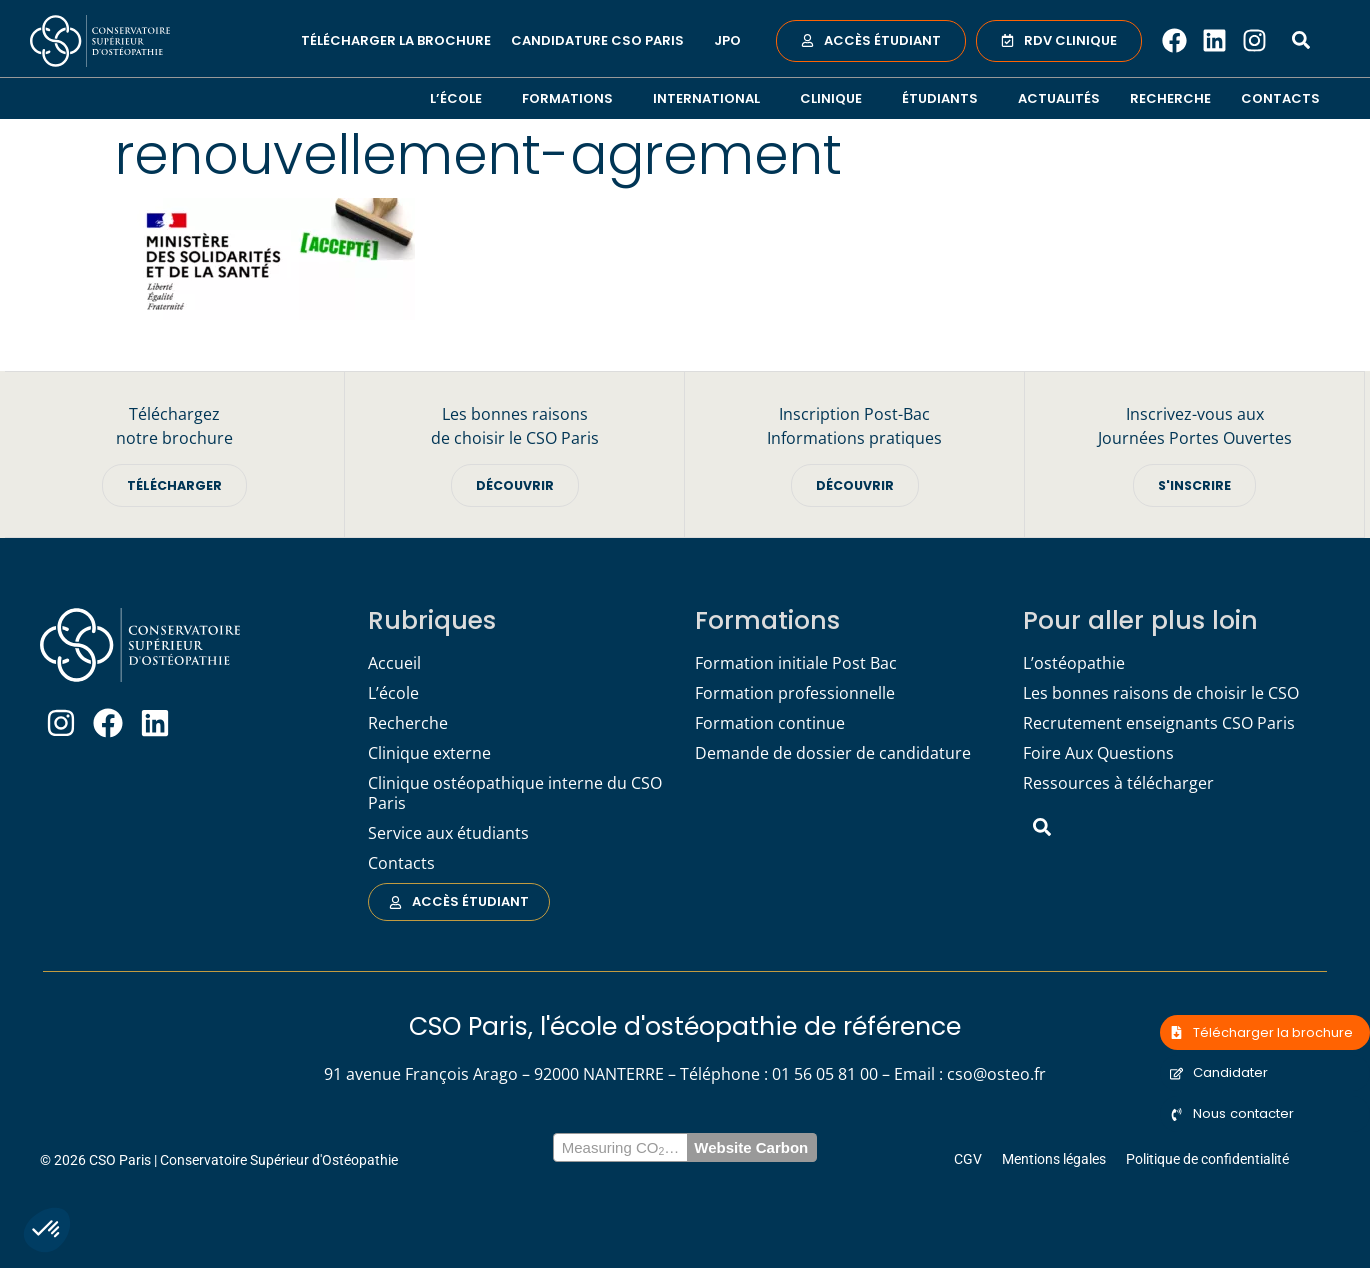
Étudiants (945, 98)
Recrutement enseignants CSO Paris (1159, 724)
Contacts (1280, 98)
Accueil (394, 664)
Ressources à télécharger (1118, 784)
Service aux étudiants (448, 834)
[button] (47, 1230)
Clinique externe (429, 754)
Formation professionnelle (795, 694)
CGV (968, 1160)
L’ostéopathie (1074, 664)
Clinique (836, 98)
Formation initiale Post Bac (796, 664)
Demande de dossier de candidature (833, 754)
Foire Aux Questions (1098, 754)
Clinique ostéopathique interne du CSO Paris (515, 794)
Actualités (1059, 98)
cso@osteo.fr (996, 1075)
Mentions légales (1054, 1160)
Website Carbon (751, 1148)
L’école (461, 98)
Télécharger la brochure (396, 40)
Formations (572, 98)
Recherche (1170, 98)
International (711, 98)
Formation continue (770, 724)
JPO (727, 40)
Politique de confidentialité (1207, 1160)
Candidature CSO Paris (602, 41)
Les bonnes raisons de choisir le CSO (1161, 694)
